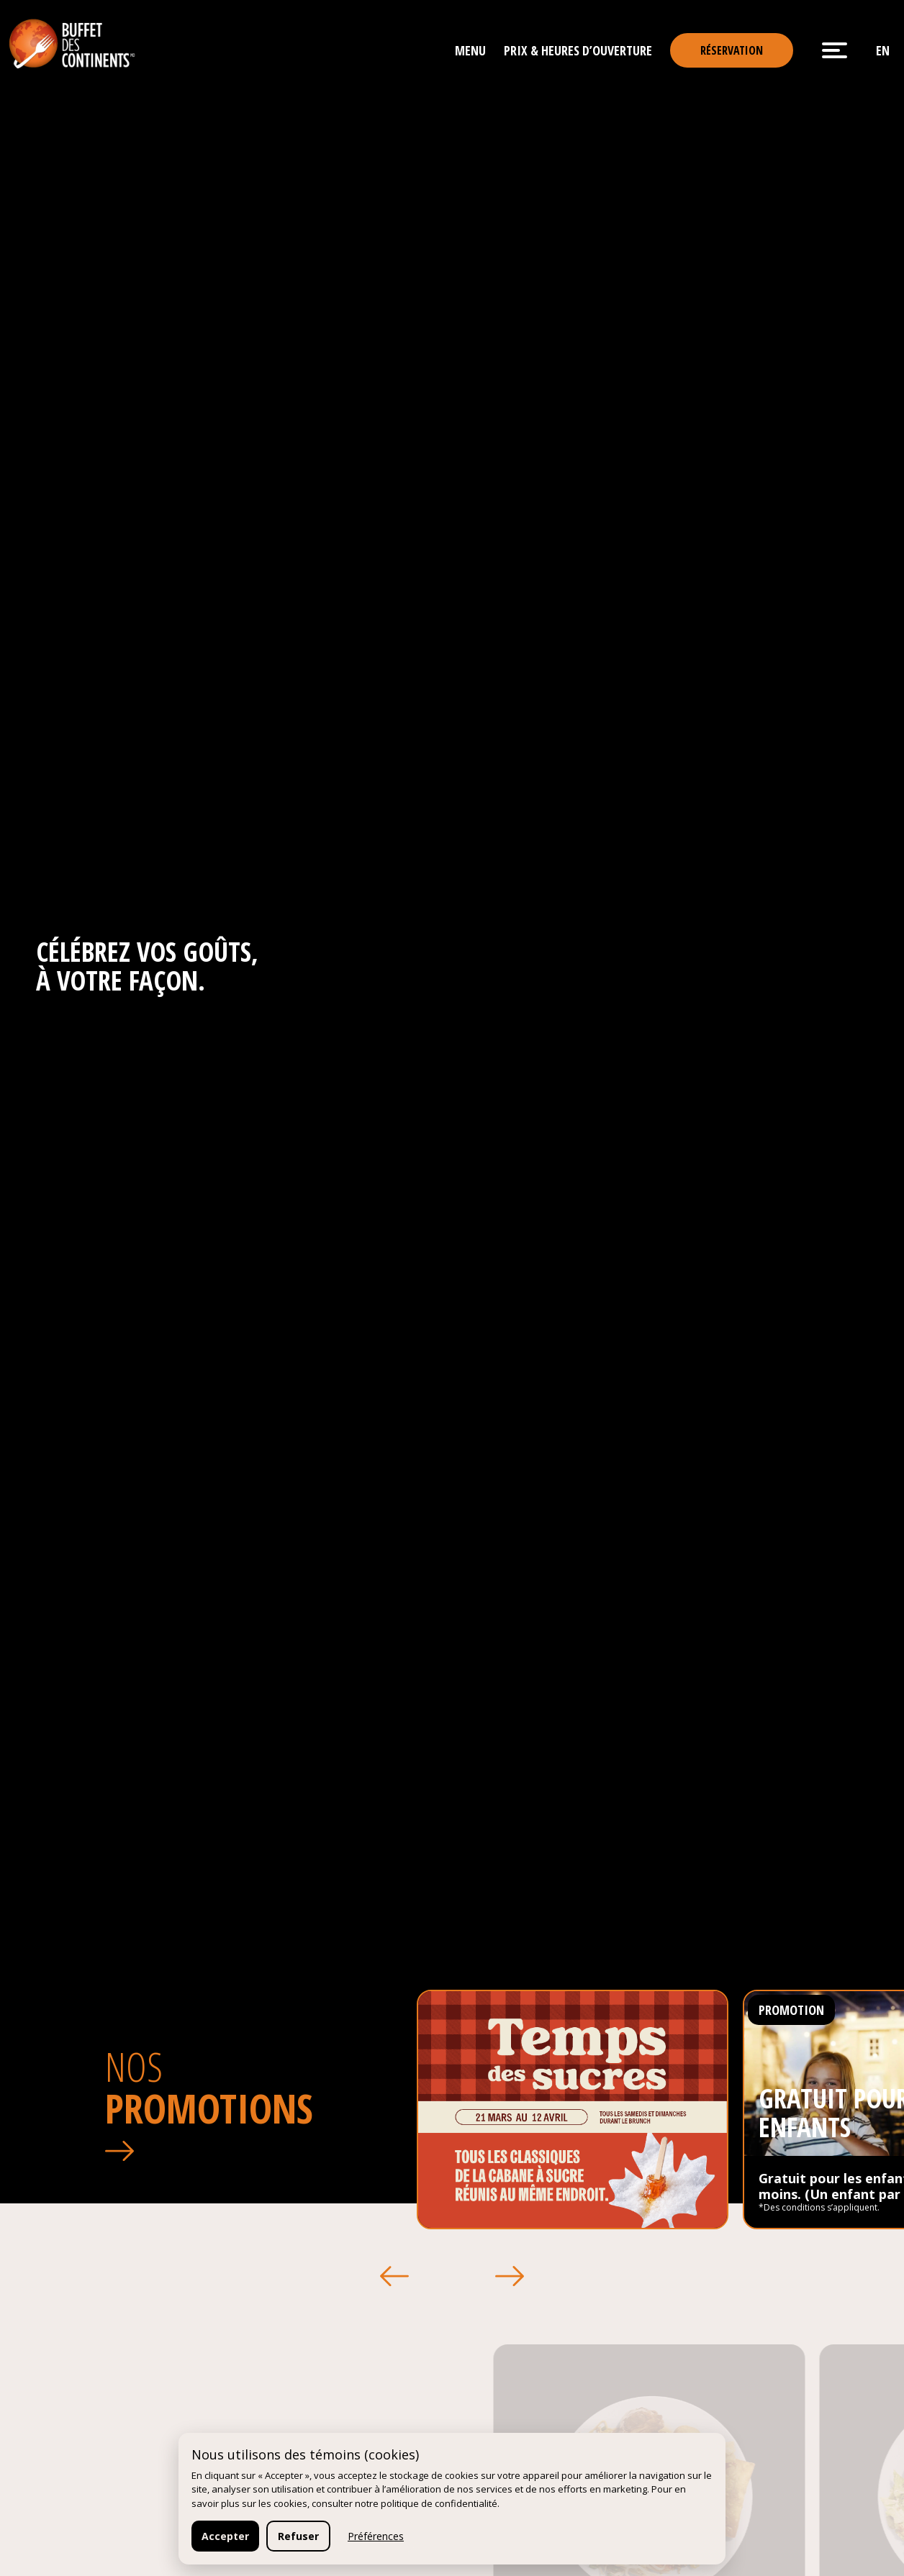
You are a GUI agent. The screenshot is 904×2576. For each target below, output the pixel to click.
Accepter (225, 2536)
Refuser (298, 2536)
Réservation (731, 50)
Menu (470, 50)
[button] (394, 2276)
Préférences (376, 2536)
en (883, 50)
